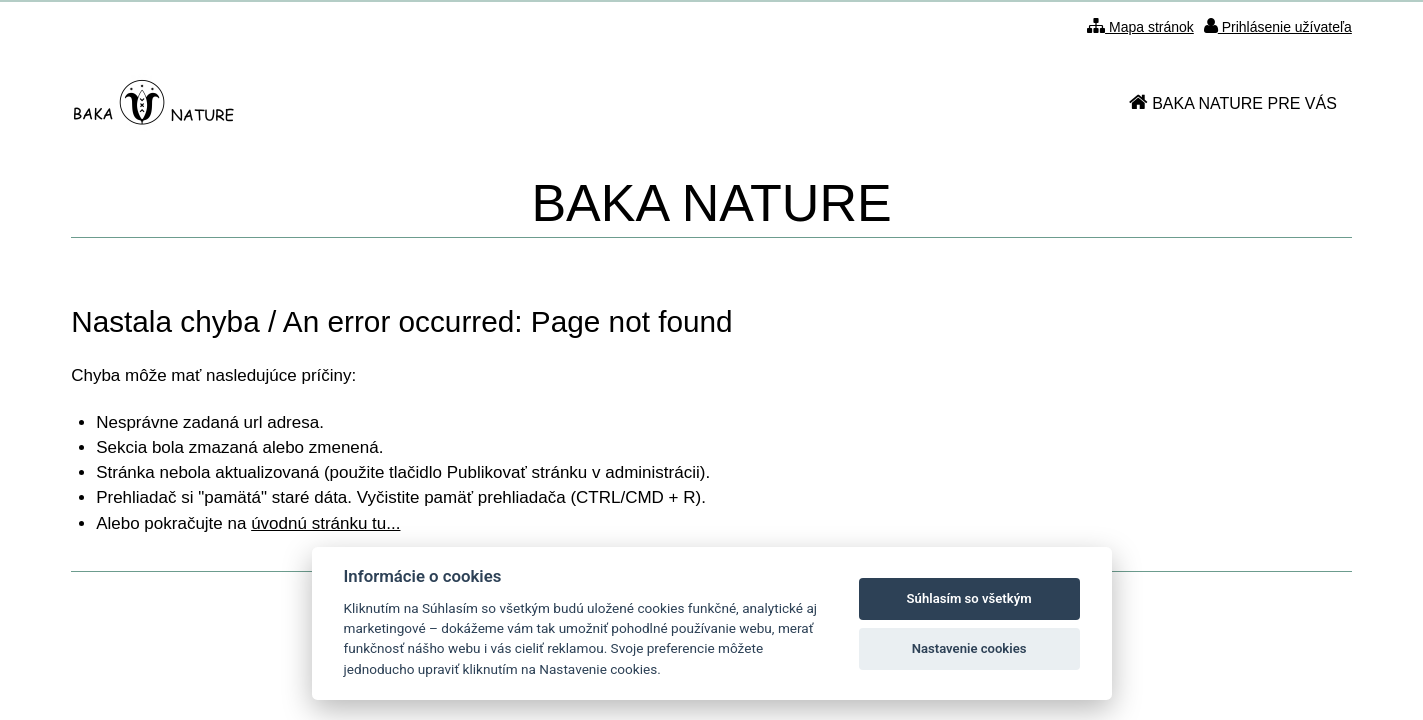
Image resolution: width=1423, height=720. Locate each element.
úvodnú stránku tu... (325, 523)
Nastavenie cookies (969, 648)
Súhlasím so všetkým (969, 598)
